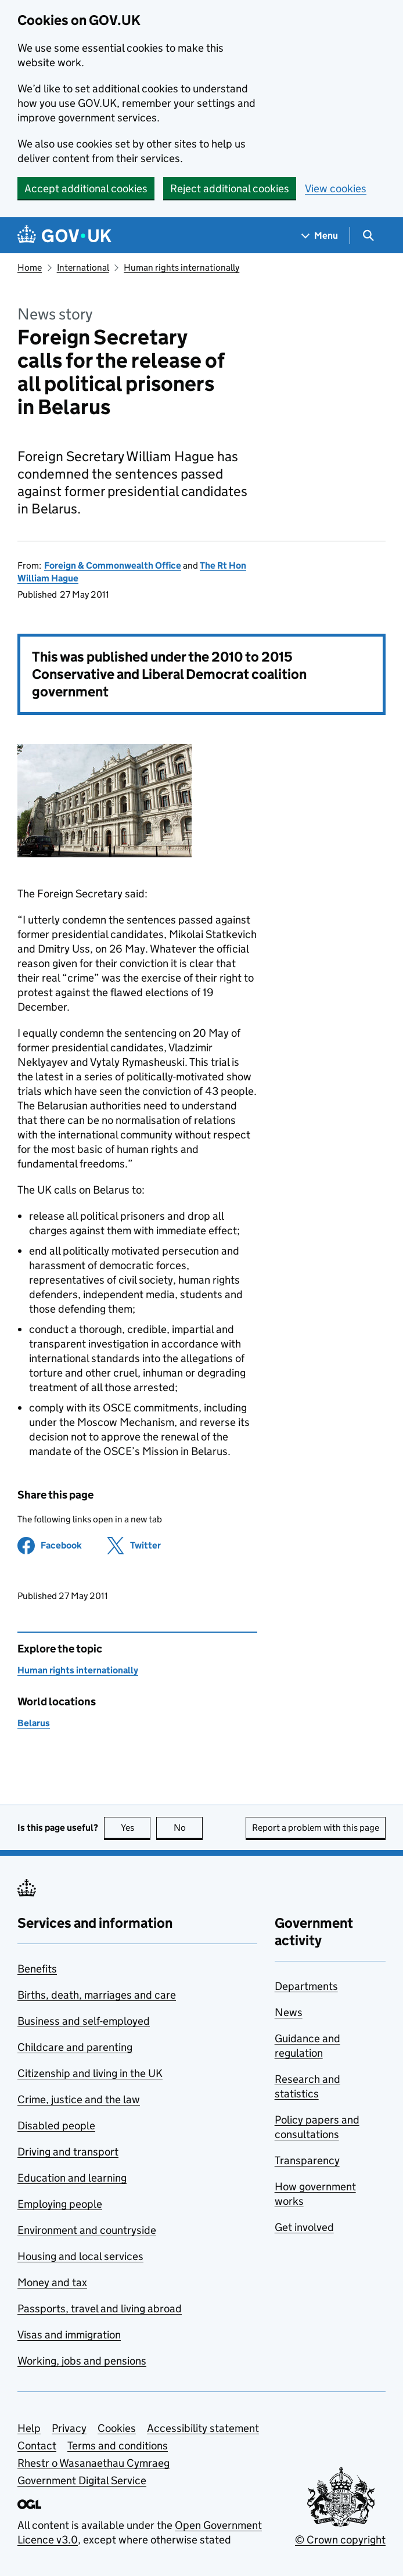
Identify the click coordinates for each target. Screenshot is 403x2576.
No (188, 1827)
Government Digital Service (81, 2480)
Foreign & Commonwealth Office (112, 565)
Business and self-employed (83, 2021)
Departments (306, 1986)
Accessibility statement (203, 2428)
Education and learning (72, 2178)
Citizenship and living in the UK (90, 2073)
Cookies (117, 2428)
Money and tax (52, 2282)
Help (29, 2428)
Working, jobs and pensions (81, 2360)
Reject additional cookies (229, 188)
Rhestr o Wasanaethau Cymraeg (93, 2463)
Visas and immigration (69, 2334)
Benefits (37, 1968)
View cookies (335, 188)
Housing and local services (80, 2256)
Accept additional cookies (85, 188)
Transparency (307, 2160)
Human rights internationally (181, 267)
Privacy (69, 2428)
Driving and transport (67, 2151)
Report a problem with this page (315, 1827)
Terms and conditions (117, 2445)
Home (29, 267)
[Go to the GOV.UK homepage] (64, 235)
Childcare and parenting (74, 2047)
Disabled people (56, 2125)
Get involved (304, 2227)
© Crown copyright (340, 2539)
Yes (136, 1827)
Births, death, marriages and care (96, 1995)
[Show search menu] (368, 235)
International (83, 267)
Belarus (33, 1723)
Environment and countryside (86, 2230)
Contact (36, 2445)
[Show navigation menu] (320, 235)
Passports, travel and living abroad (99, 2308)
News (289, 2012)
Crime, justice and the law (78, 2099)
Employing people (59, 2204)
